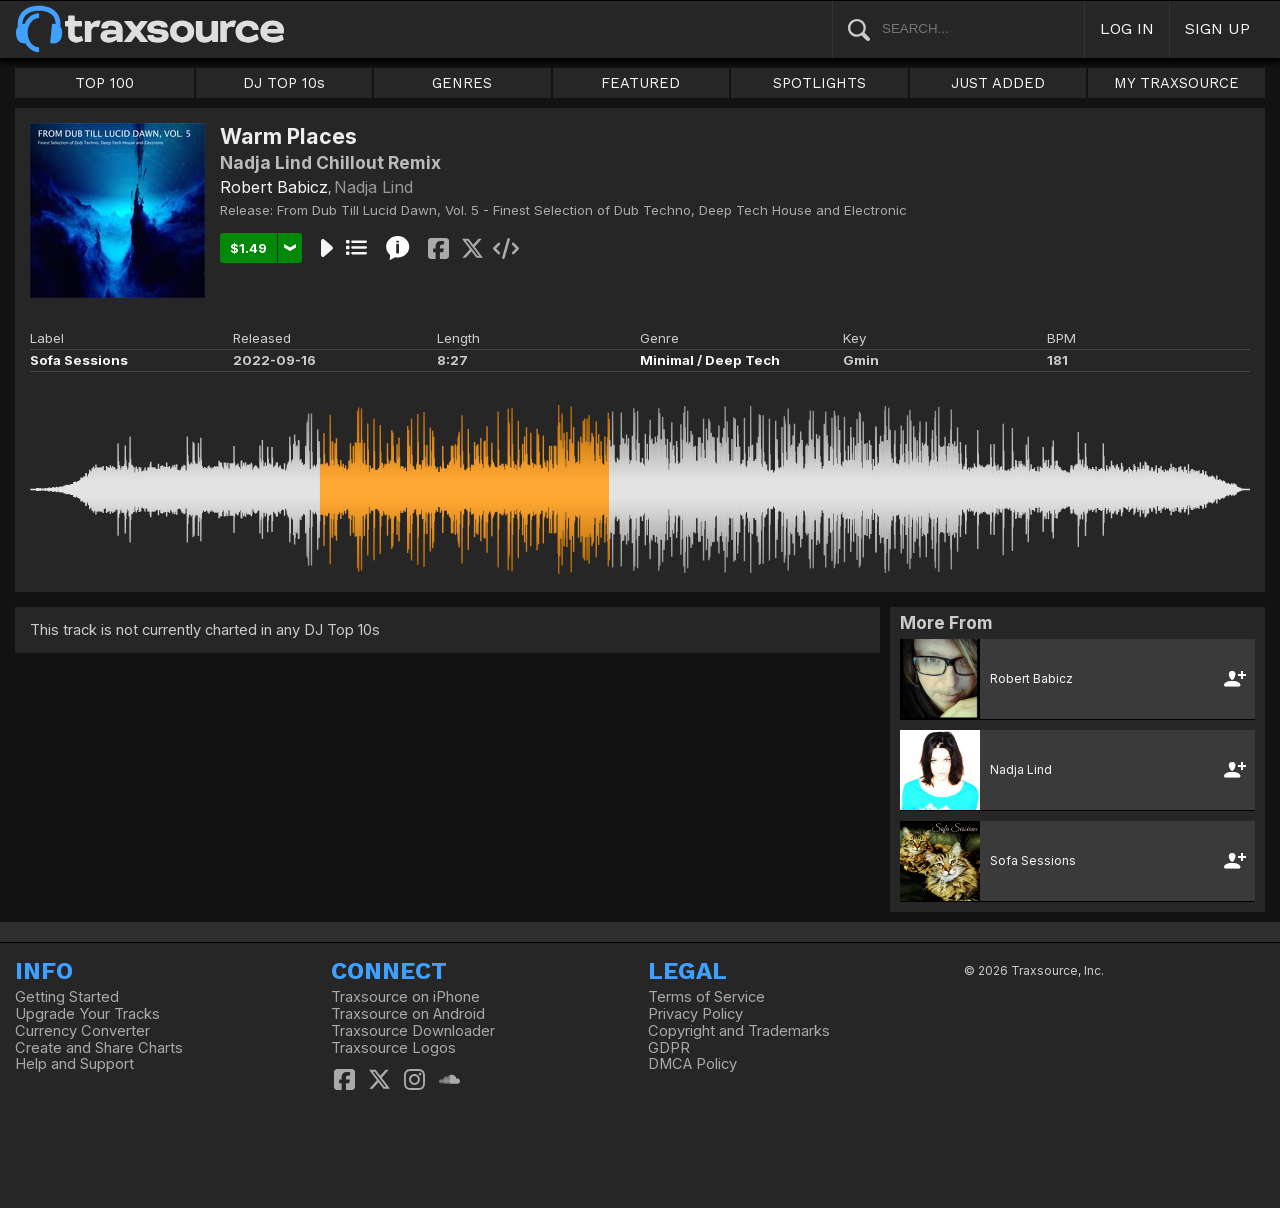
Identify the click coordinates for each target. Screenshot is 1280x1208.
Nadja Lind (373, 187)
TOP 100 (104, 83)
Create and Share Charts (99, 1048)
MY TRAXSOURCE (1176, 83)
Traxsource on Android (408, 1014)
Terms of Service (706, 997)
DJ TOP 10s (284, 83)
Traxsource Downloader (413, 1031)
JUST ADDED (998, 83)
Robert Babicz (274, 187)
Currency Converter (82, 1031)
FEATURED (640, 83)
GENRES (462, 83)
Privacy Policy (695, 1014)
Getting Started (67, 997)
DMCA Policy (692, 1064)
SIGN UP (1217, 28)
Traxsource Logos (393, 1048)
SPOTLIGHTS (819, 83)
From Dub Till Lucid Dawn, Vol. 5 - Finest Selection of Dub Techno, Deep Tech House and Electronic (592, 210)
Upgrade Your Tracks (87, 1014)
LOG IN (1127, 28)
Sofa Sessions (79, 360)
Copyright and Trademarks (739, 1031)
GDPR (669, 1048)
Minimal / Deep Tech (710, 360)
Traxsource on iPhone (405, 997)
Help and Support (74, 1064)
